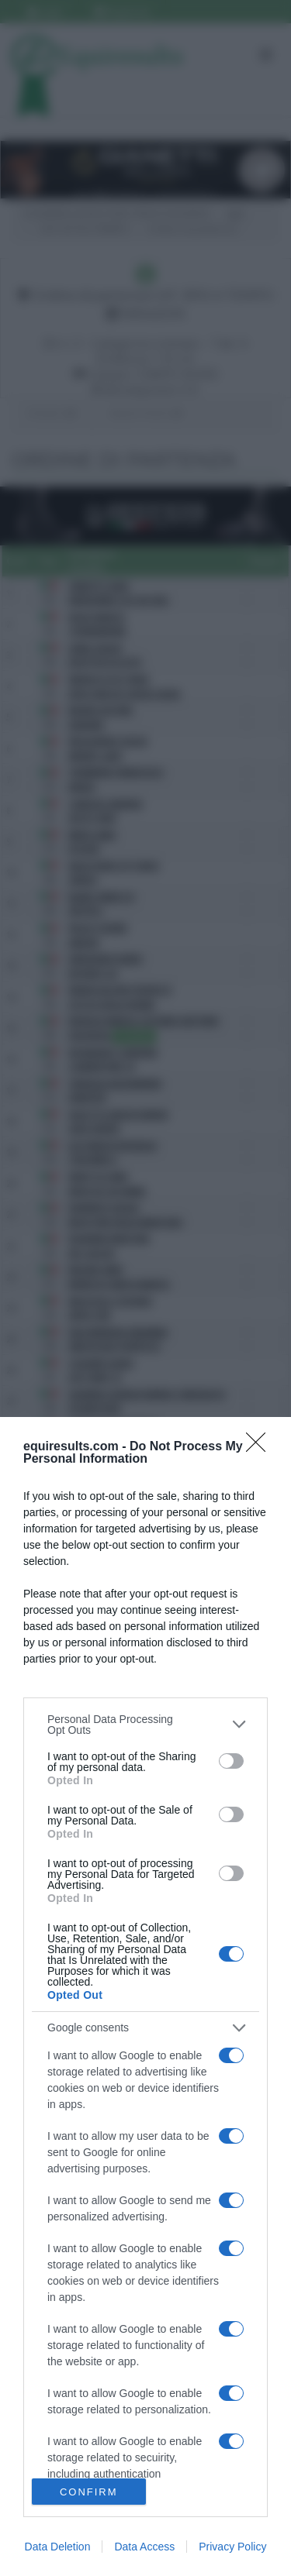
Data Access (144, 2546)
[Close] (260, 1447)
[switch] (231, 1761)
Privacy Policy (232, 2546)
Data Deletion (58, 2546)
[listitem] (145, 1724)
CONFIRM (89, 2492)
